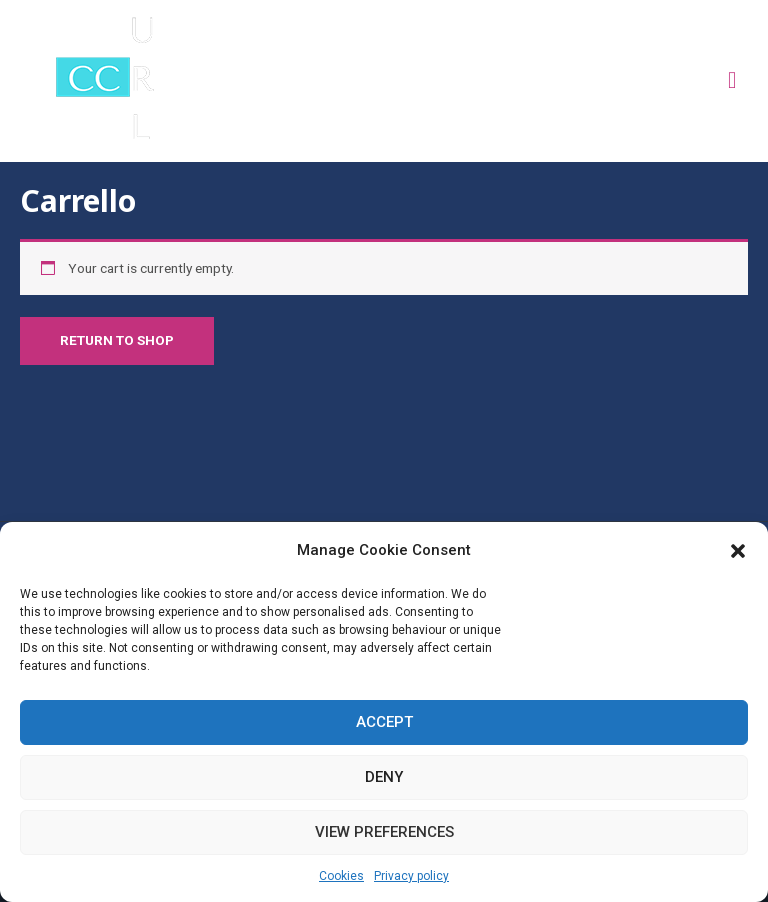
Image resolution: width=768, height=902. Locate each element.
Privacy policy (411, 876)
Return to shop (117, 340)
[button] (738, 551)
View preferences (384, 832)
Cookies (341, 876)
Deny (384, 777)
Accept (384, 722)
